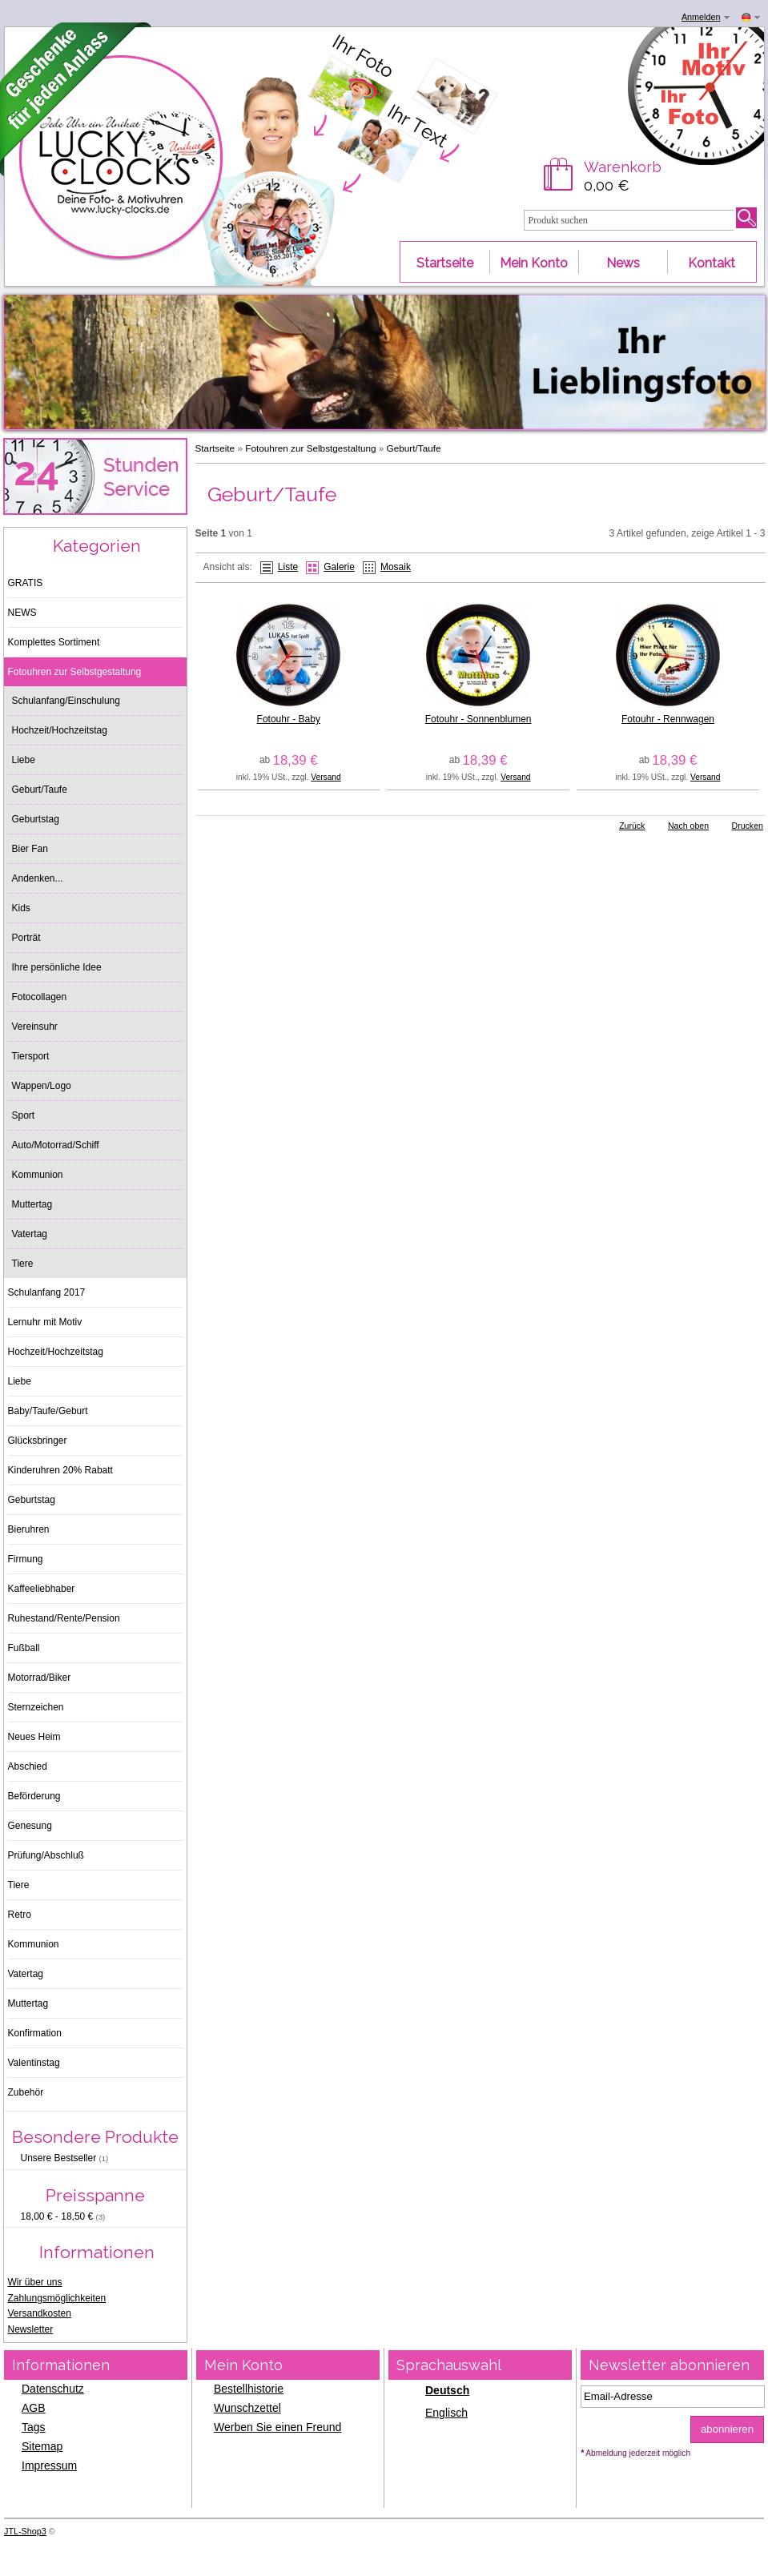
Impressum (49, 2465)
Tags (34, 2427)
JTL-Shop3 (25, 2531)
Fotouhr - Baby (288, 719)
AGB (34, 2407)
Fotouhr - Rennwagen (667, 719)
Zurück (632, 825)
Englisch (446, 2412)
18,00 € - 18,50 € (63, 2216)
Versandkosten (39, 2313)
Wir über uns (35, 2282)
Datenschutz (53, 2388)
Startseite (215, 448)
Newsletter (31, 2329)
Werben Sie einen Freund (277, 2427)
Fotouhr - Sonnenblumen (478, 719)
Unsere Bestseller (65, 2158)
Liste (288, 567)
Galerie (339, 567)
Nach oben (688, 825)
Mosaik (395, 567)
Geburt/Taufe (414, 448)
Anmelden (701, 17)
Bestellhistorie (248, 2388)
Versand (325, 777)
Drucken (747, 825)
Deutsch (447, 2390)
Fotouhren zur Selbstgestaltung (310, 448)
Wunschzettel (247, 2407)
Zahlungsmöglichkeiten (57, 2298)
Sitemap (42, 2446)
